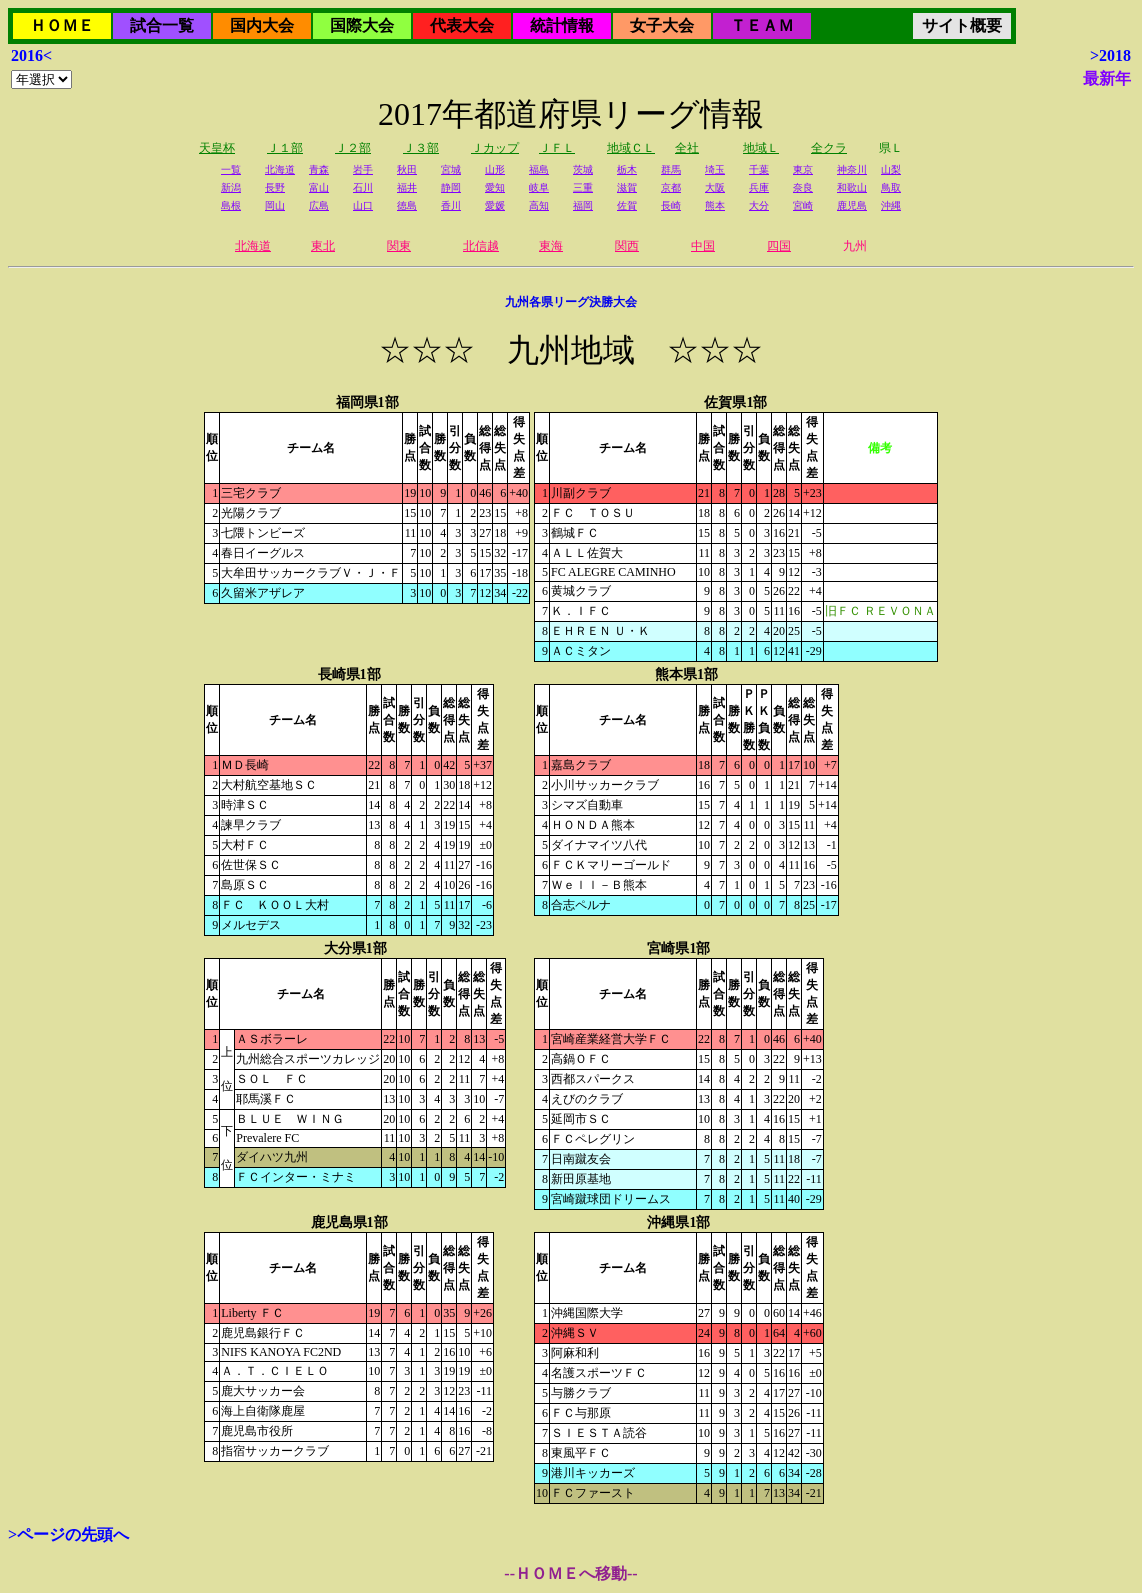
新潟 (231, 187)
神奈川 (852, 169)
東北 (323, 246)
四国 (779, 246)
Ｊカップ (495, 148)
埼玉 (715, 169)
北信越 (481, 246)
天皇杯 (217, 148)
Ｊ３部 (421, 148)
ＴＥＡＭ (762, 25)
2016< (31, 55)
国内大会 (262, 25)
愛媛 (495, 205)
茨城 (583, 169)
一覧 (231, 169)
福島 (539, 169)
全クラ (829, 148)
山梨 (891, 169)
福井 (407, 187)
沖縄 (891, 205)
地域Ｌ (761, 148)
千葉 (759, 169)
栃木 (627, 169)
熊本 (715, 205)
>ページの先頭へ (68, 1534)
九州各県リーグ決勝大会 (571, 302)
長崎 (671, 205)
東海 (551, 246)
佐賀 (627, 205)
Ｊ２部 (353, 148)
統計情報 (562, 25)
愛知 (495, 187)
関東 (399, 246)
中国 (703, 246)
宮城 (451, 169)
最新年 (1107, 78)
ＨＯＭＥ (62, 25)
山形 (495, 169)
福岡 (583, 205)
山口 (363, 205)
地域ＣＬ (631, 148)
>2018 (1110, 55)
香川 (451, 205)
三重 (583, 187)
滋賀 (627, 187)
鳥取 (891, 187)
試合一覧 (162, 25)
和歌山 (852, 187)
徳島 (407, 205)
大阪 (715, 187)
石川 (363, 187)
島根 (231, 205)
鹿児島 (852, 205)
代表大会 (462, 25)
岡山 (275, 205)
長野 (275, 187)
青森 (319, 169)
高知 (539, 205)
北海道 (280, 169)
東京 (803, 169)
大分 (759, 205)
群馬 (671, 169)
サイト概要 (962, 25)
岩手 (363, 169)
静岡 (451, 187)
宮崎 (803, 205)
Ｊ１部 (285, 148)
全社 (687, 148)
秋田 (407, 169)
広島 (319, 205)
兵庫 (759, 187)
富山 (319, 187)
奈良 (803, 187)
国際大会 (362, 25)
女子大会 (662, 25)
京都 (671, 187)
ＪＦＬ (557, 148)
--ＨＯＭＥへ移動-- (570, 1573)
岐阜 (539, 187)
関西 (627, 246)
